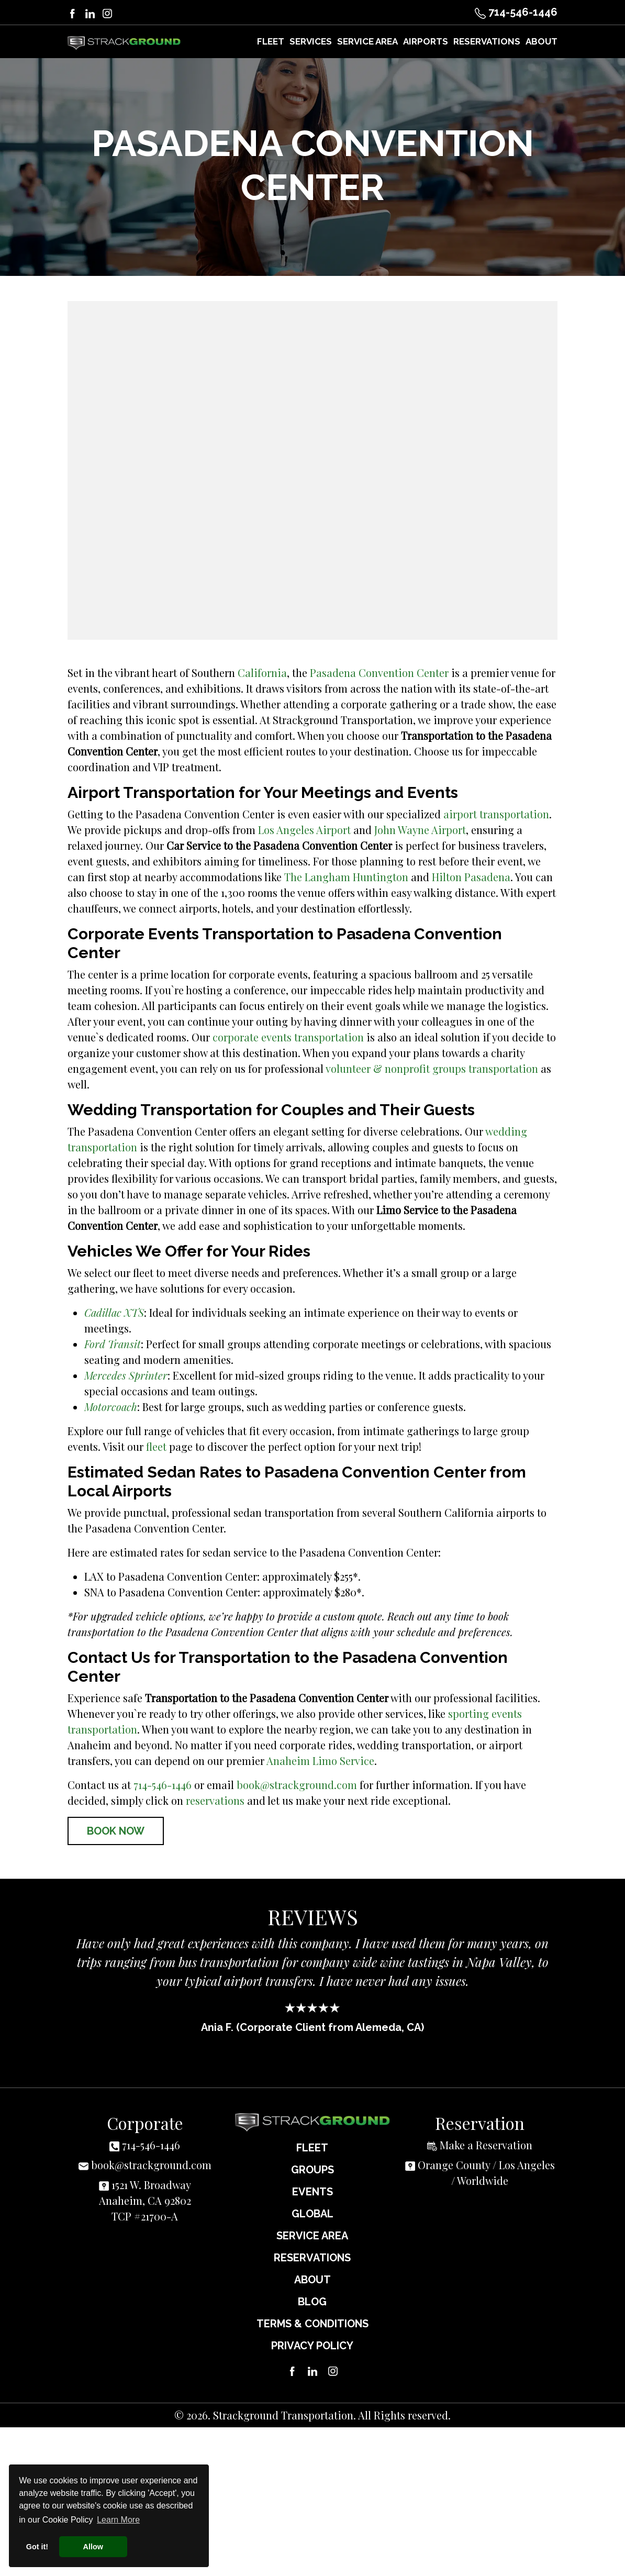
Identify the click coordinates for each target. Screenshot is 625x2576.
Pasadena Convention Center (379, 672)
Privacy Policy (312, 2345)
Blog (312, 2301)
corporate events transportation (288, 1036)
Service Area (312, 2235)
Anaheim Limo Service (320, 1760)
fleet (156, 1446)
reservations (215, 1800)
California (262, 672)
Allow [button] (93, 2546)
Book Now (115, 1830)
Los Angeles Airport (304, 829)
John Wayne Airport (420, 829)
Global (312, 2213)
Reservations (312, 2257)
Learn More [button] (118, 2519)
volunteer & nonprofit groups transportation (432, 1068)
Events (312, 2191)
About (312, 2279)
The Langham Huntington (346, 876)
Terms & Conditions (312, 2323)
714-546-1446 (516, 12)
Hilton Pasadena (471, 876)
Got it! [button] (37, 2546)
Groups (312, 2169)
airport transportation (496, 813)
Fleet (312, 2147)
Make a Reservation (486, 2144)
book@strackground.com (297, 1784)
